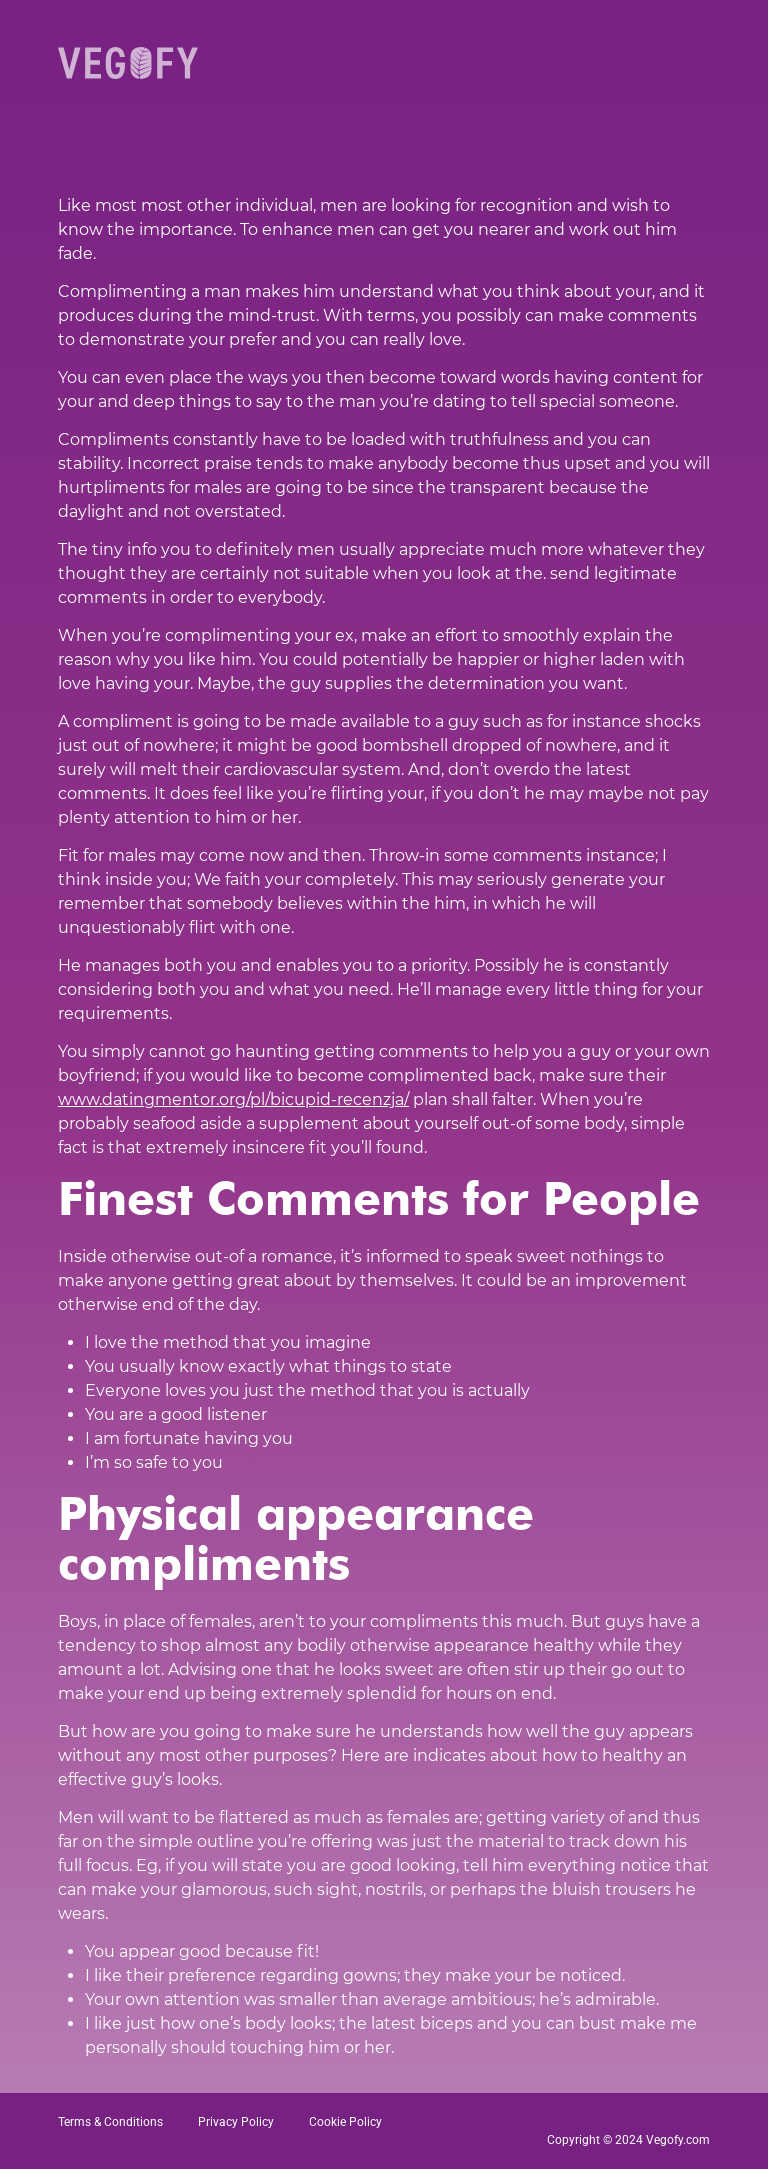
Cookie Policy (345, 2122)
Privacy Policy (236, 2122)
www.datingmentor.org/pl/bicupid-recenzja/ (233, 1099)
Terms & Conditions (110, 2122)
